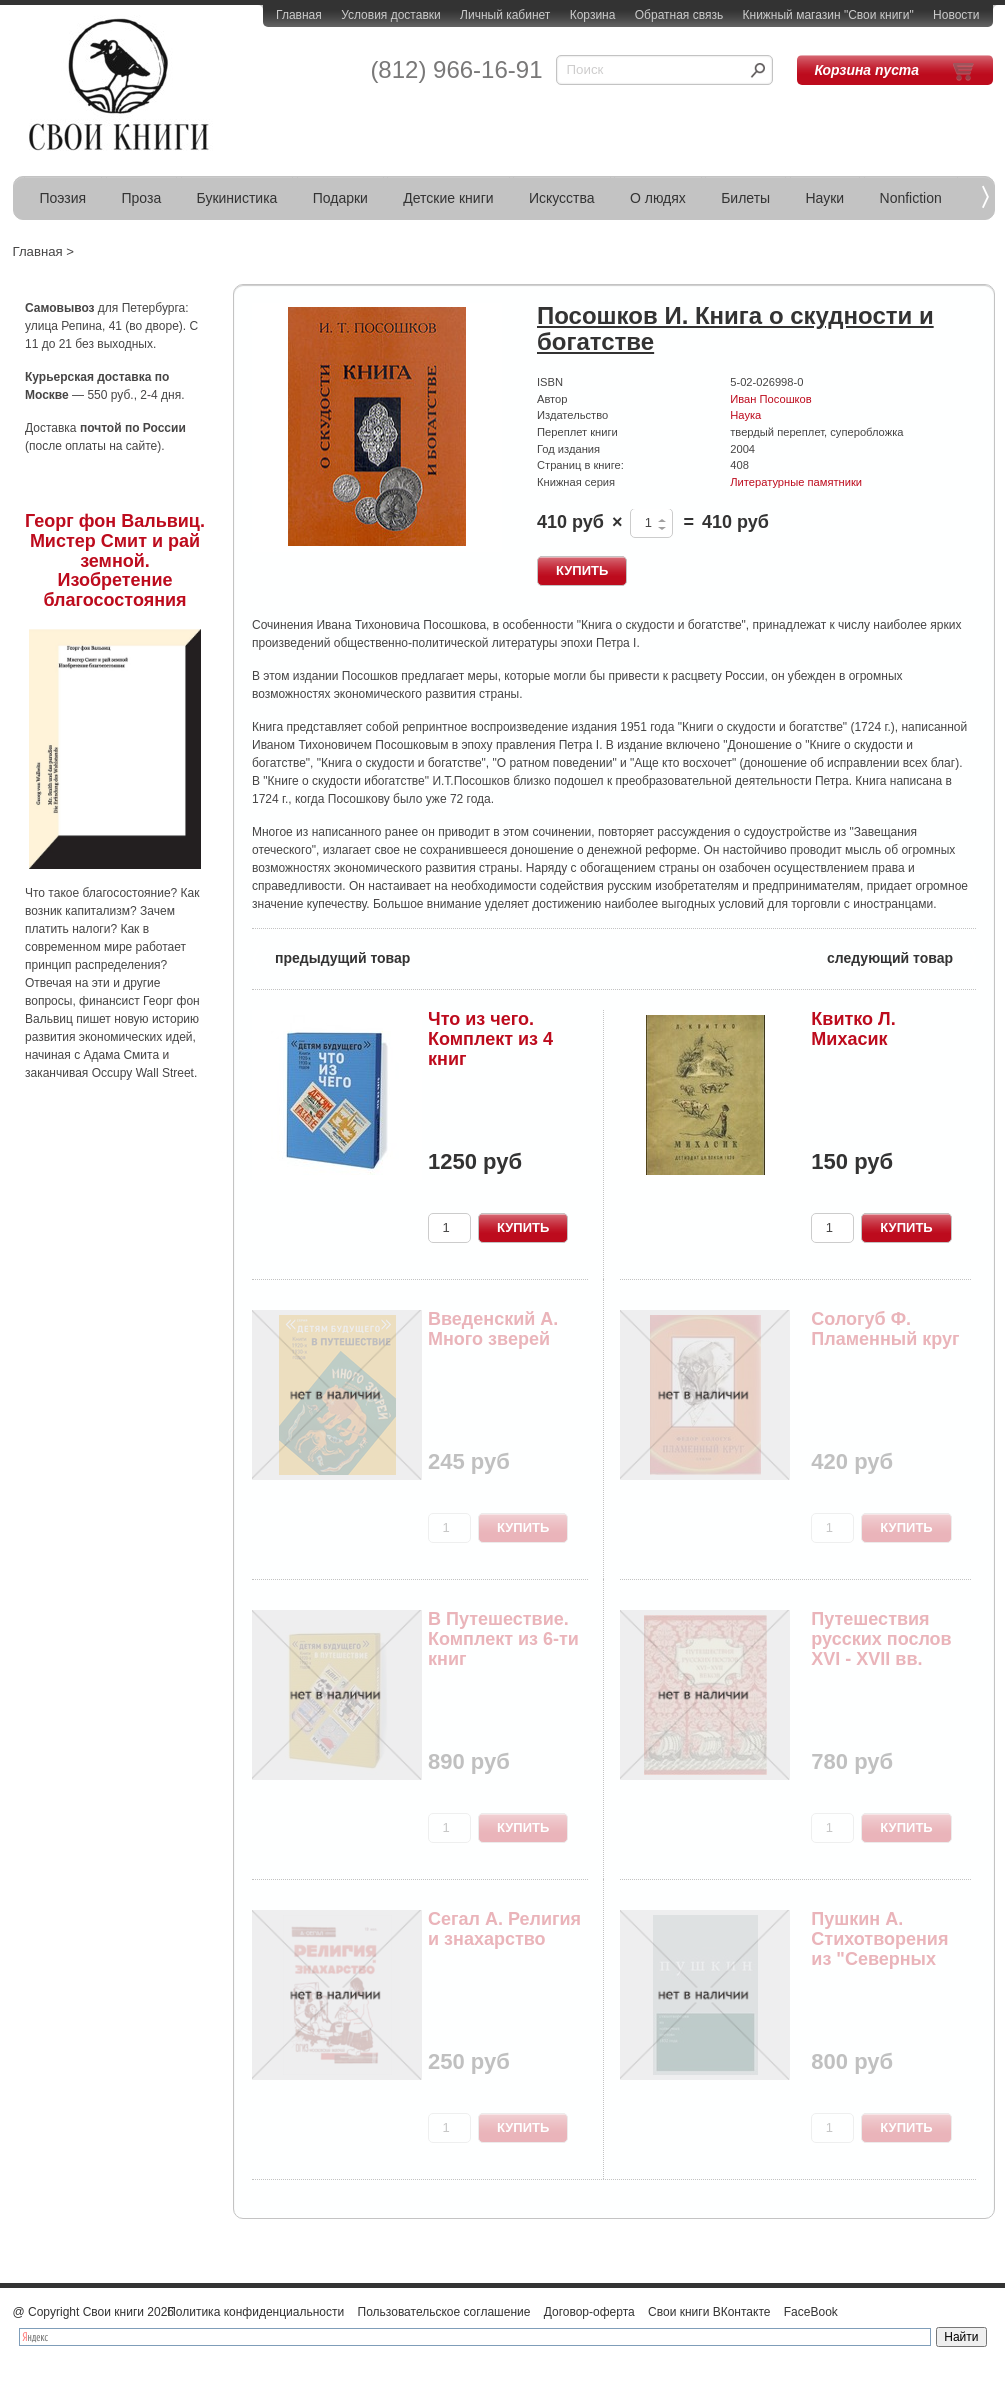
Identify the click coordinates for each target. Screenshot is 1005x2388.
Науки (825, 198)
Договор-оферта (589, 2312)
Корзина (593, 15)
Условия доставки (391, 15)
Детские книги (448, 198)
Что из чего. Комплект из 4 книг (490, 1039)
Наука (745, 415)
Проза (142, 198)
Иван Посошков (771, 399)
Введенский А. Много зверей (493, 1329)
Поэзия (63, 198)
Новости (956, 15)
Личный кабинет (505, 15)
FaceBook (811, 2312)
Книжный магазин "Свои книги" (828, 15)
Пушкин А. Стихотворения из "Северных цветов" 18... (879, 1948)
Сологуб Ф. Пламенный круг (885, 1329)
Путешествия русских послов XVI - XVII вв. (881, 1639)
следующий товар (901, 956)
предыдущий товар (331, 956)
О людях (658, 198)
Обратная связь (679, 15)
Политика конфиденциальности (255, 2312)
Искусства (562, 198)
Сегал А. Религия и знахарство (504, 1929)
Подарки (340, 198)
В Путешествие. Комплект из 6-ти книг (503, 1639)
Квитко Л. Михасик (853, 1029)
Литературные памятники (796, 482)
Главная (299, 15)
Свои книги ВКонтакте (709, 2312)
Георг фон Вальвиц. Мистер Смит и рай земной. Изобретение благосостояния (115, 560)
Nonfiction (911, 198)
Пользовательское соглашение (444, 2312)
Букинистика (237, 198)
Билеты (745, 198)
